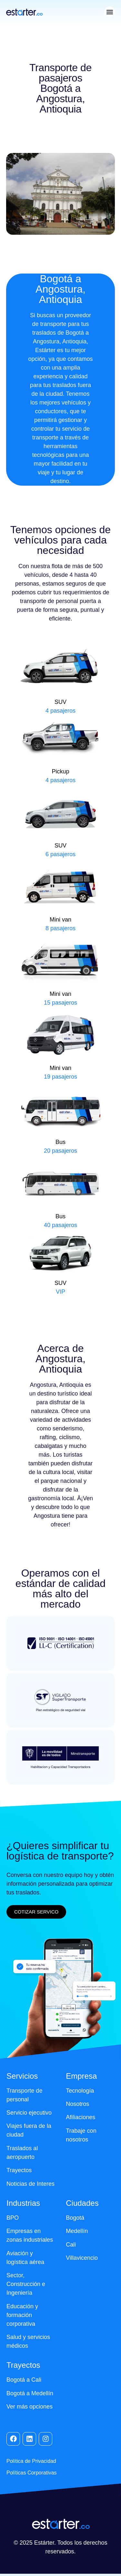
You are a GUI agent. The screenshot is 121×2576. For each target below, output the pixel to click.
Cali (71, 2244)
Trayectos (19, 2170)
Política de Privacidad (31, 2461)
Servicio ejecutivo (29, 2112)
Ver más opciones (29, 2406)
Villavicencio (82, 2258)
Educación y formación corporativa (22, 2315)
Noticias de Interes (30, 2184)
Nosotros (77, 2104)
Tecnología (80, 2090)
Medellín (77, 2231)
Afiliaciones (80, 2117)
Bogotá (75, 2218)
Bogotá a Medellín (29, 2393)
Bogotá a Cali (23, 2380)
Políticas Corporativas (31, 2472)
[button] (109, 11)
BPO (12, 2218)
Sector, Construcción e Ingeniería (25, 2284)
